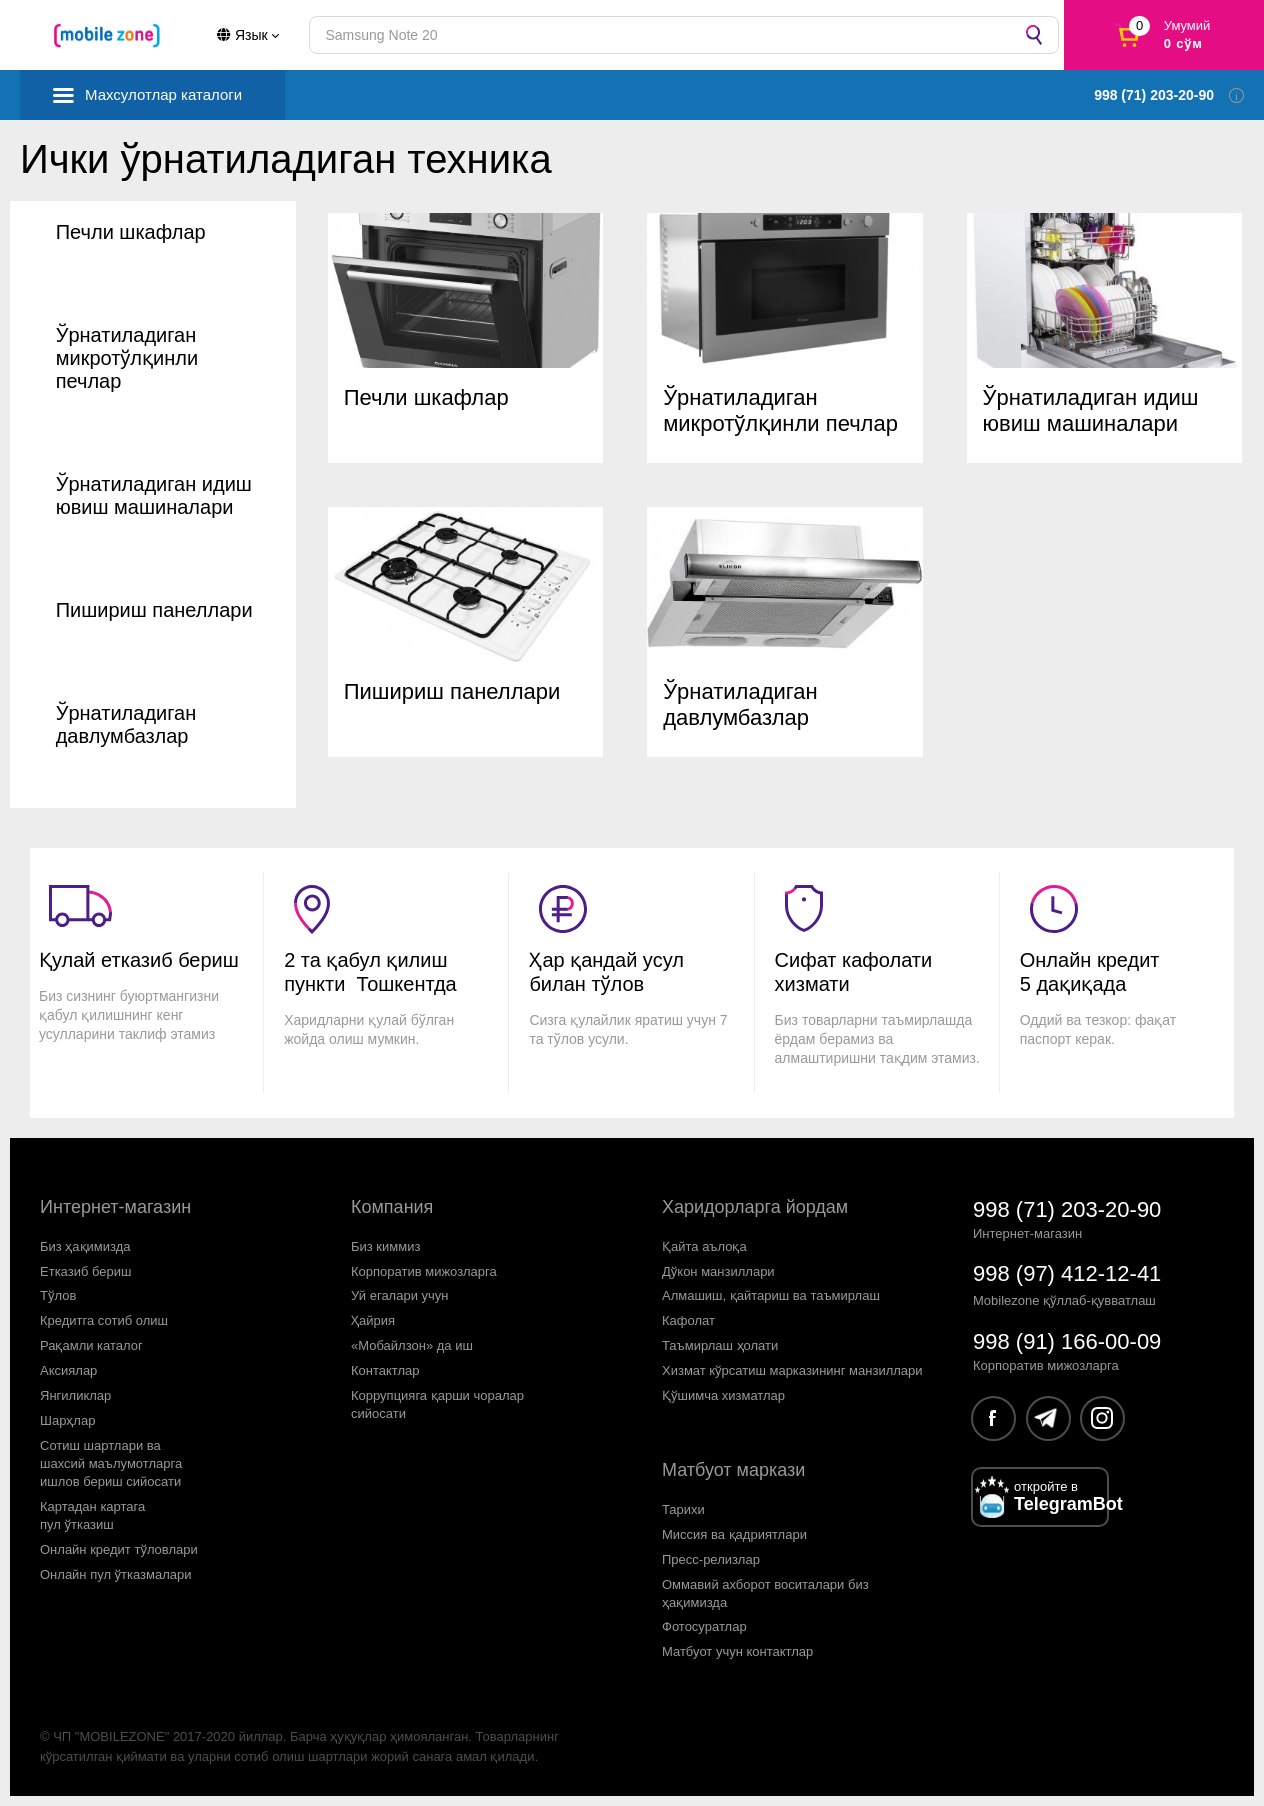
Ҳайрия (373, 1320)
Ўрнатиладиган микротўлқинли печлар (127, 358)
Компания (392, 1207)
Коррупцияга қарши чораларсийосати (437, 1404)
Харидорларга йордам (755, 1207)
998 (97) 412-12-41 (1067, 1273)
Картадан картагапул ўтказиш (92, 1515)
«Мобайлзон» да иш (412, 1345)
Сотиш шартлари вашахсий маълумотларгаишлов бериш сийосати (111, 1463)
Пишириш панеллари (154, 610)
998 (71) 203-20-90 (1067, 1209)
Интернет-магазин (115, 1207)
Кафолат (688, 1320)
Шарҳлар (67, 1420)
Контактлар (385, 1370)
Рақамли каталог (91, 1345)
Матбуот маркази (733, 1470)
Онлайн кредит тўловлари (119, 1549)
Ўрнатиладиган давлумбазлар (126, 724)
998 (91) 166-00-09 (1067, 1341)
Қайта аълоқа (704, 1246)
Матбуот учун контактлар (737, 1651)
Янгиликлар (75, 1395)
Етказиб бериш (85, 1271)
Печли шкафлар (131, 232)
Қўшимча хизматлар (723, 1395)
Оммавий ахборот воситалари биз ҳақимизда (765, 1593)
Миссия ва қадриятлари (734, 1534)
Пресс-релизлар (711, 1559)
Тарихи (683, 1509)
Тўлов (58, 1295)
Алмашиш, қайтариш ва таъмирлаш (771, 1295)
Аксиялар (68, 1370)
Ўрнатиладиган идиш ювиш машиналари (154, 495)
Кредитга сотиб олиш (104, 1320)
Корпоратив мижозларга (424, 1271)
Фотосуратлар (704, 1626)
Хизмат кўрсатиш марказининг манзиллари (792, 1370)
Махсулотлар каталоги (163, 94)
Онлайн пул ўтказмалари (116, 1574)
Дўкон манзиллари (718, 1271)
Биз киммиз (385, 1246)
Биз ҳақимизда (85, 1246)
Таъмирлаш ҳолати (720, 1345)
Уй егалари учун (400, 1295)
